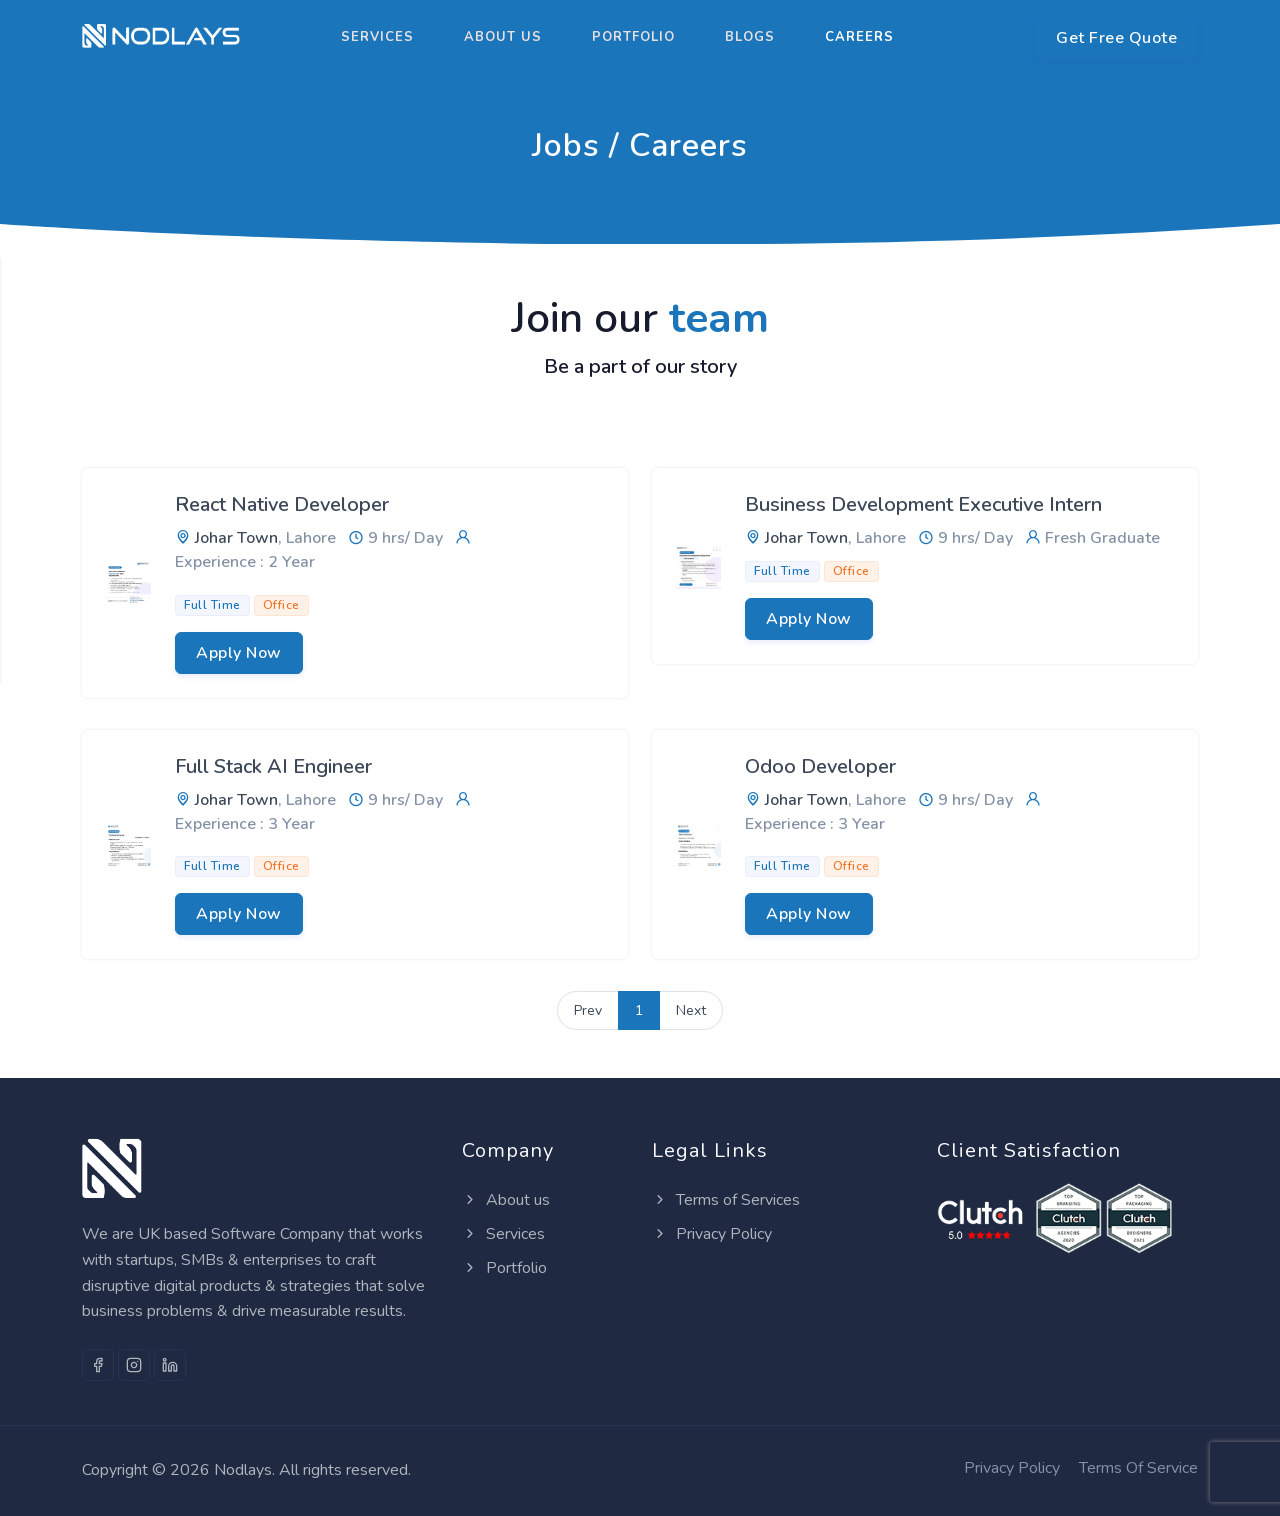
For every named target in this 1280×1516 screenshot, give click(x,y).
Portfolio (633, 37)
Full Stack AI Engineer (273, 766)
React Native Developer (282, 504)
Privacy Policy (712, 1234)
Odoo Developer (820, 766)
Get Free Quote (1116, 38)
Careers (859, 37)
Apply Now (239, 653)
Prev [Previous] (588, 1010)
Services (377, 37)
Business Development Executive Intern (923, 504)
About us (503, 37)
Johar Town (236, 538)
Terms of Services (726, 1200)
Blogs (750, 37)
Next (691, 1010)
